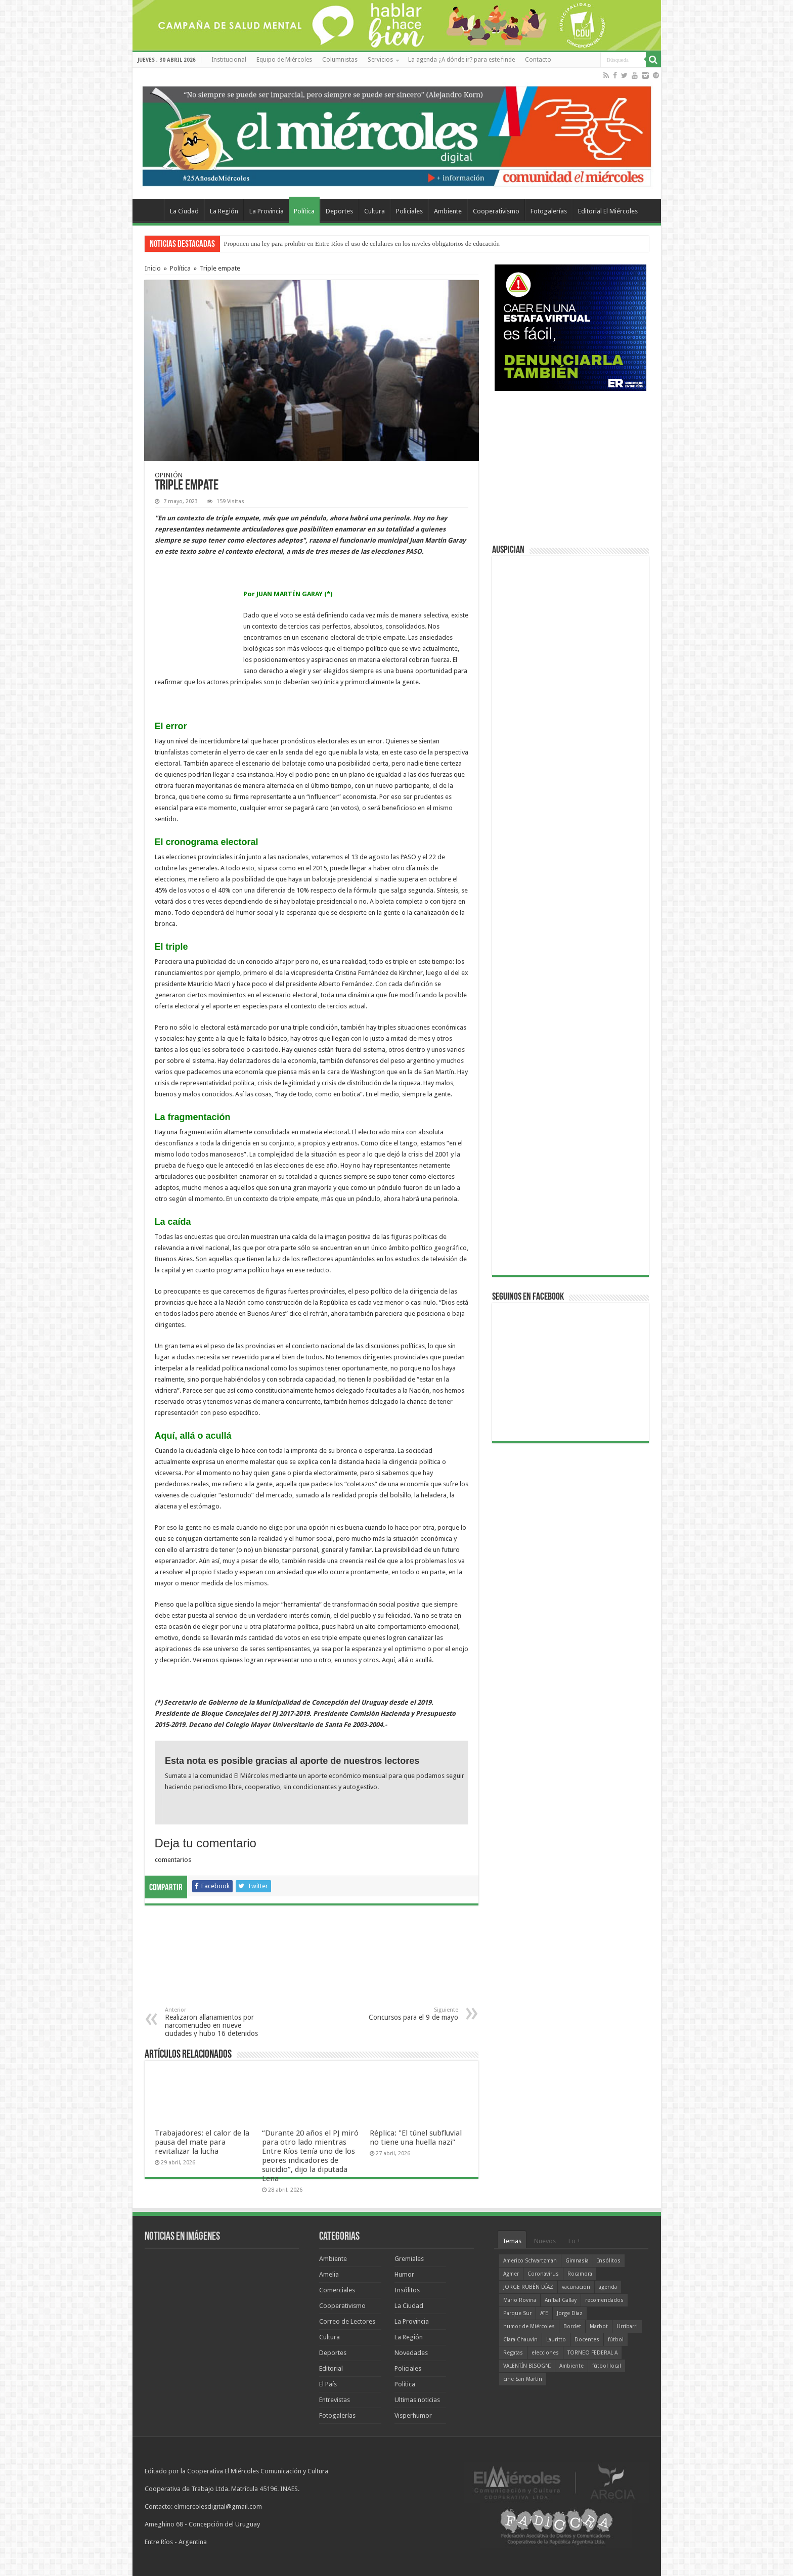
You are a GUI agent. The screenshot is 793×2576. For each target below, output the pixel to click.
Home (151, 209)
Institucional (228, 59)
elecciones (545, 2352)
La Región (224, 211)
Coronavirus (543, 2274)
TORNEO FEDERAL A (592, 2352)
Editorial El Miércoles (608, 211)
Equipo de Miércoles (284, 59)
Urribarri (627, 2326)
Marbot (599, 2326)
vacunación (576, 2287)
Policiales (409, 211)
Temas (511, 2241)
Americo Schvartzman (530, 2260)
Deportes (339, 211)
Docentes (587, 2339)
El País (328, 2384)
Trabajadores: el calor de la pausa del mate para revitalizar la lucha (202, 2142)
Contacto (538, 59)
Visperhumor (413, 2415)
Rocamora (579, 2274)
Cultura (374, 211)
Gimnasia (577, 2260)
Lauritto (556, 2339)
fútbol (616, 2339)
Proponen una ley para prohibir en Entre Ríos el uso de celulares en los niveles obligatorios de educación (362, 243)
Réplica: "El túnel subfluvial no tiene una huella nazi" (416, 2137)
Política (304, 211)
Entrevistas (334, 2400)
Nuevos (545, 2241)
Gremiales (409, 2258)
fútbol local (606, 2366)
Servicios (380, 59)
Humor (404, 2274)
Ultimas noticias (417, 2400)
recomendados (604, 2300)
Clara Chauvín (520, 2339)
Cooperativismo (496, 211)
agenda (608, 2287)
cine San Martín (522, 2379)
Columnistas (340, 59)
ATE (544, 2313)
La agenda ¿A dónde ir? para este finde (461, 59)
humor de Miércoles (529, 2326)
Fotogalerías (549, 211)
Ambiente (448, 211)
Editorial (331, 2368)
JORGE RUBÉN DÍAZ (528, 2287)
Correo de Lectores (347, 2321)
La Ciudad (184, 211)
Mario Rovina (519, 2300)
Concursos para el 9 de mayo (406, 2014)
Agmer (511, 2274)
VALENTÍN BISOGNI (527, 2366)
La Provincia (266, 211)
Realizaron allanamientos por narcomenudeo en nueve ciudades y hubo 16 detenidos (217, 2022)
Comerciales (337, 2290)
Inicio (153, 268)
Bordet (572, 2326)
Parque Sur (517, 2313)
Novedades (411, 2353)
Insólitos (407, 2290)
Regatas (513, 2352)
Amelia (329, 2274)
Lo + (574, 2241)
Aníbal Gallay (561, 2300)
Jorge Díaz (570, 2313)
